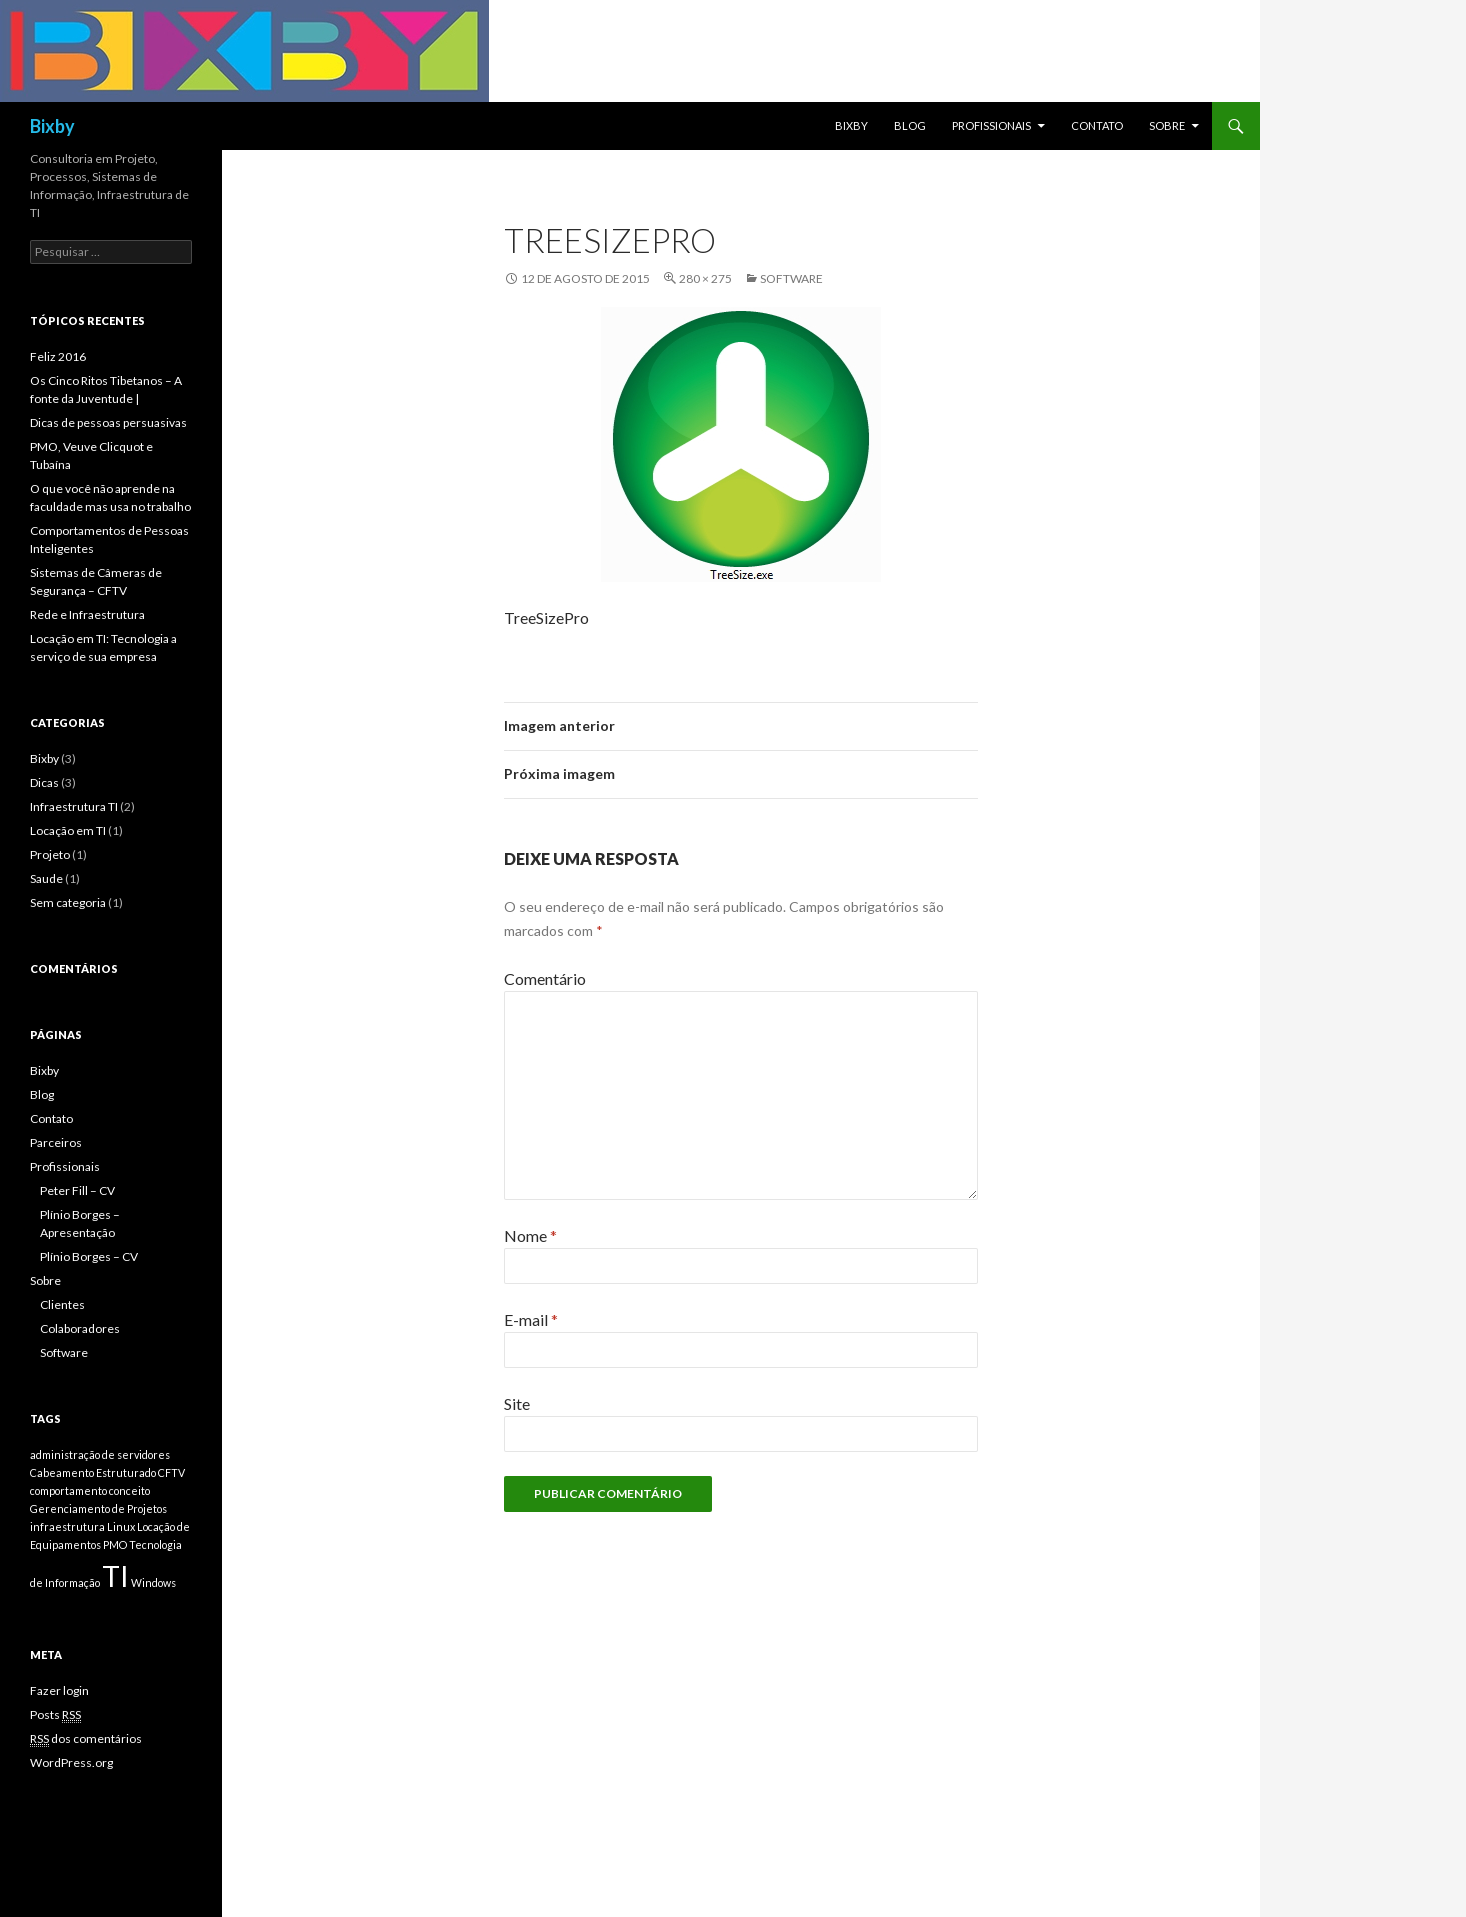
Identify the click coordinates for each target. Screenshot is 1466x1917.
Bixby (52, 126)
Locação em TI (68, 830)
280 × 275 (705, 278)
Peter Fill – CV (77, 1190)
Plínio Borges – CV (89, 1256)
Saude (46, 878)
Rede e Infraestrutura (87, 614)
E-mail (531, 1319)
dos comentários (86, 1739)
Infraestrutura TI (74, 806)
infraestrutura (67, 1526)
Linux (121, 1526)
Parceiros (56, 1142)
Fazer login (59, 1690)
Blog (910, 125)
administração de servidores (100, 1454)
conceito (129, 1490)
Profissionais (991, 125)
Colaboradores (80, 1328)
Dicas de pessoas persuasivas (108, 422)
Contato (1097, 125)
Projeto (50, 854)
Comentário (545, 978)
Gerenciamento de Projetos (98, 1508)
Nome (530, 1235)
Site (517, 1403)
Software (791, 278)
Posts (55, 1715)
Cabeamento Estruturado (93, 1472)
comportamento (68, 1490)
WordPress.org (71, 1762)
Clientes (62, 1304)
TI (115, 1575)
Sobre (1167, 125)
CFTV (171, 1472)
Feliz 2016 (58, 356)
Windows (153, 1582)
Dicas (44, 782)
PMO (115, 1544)
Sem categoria (68, 902)
